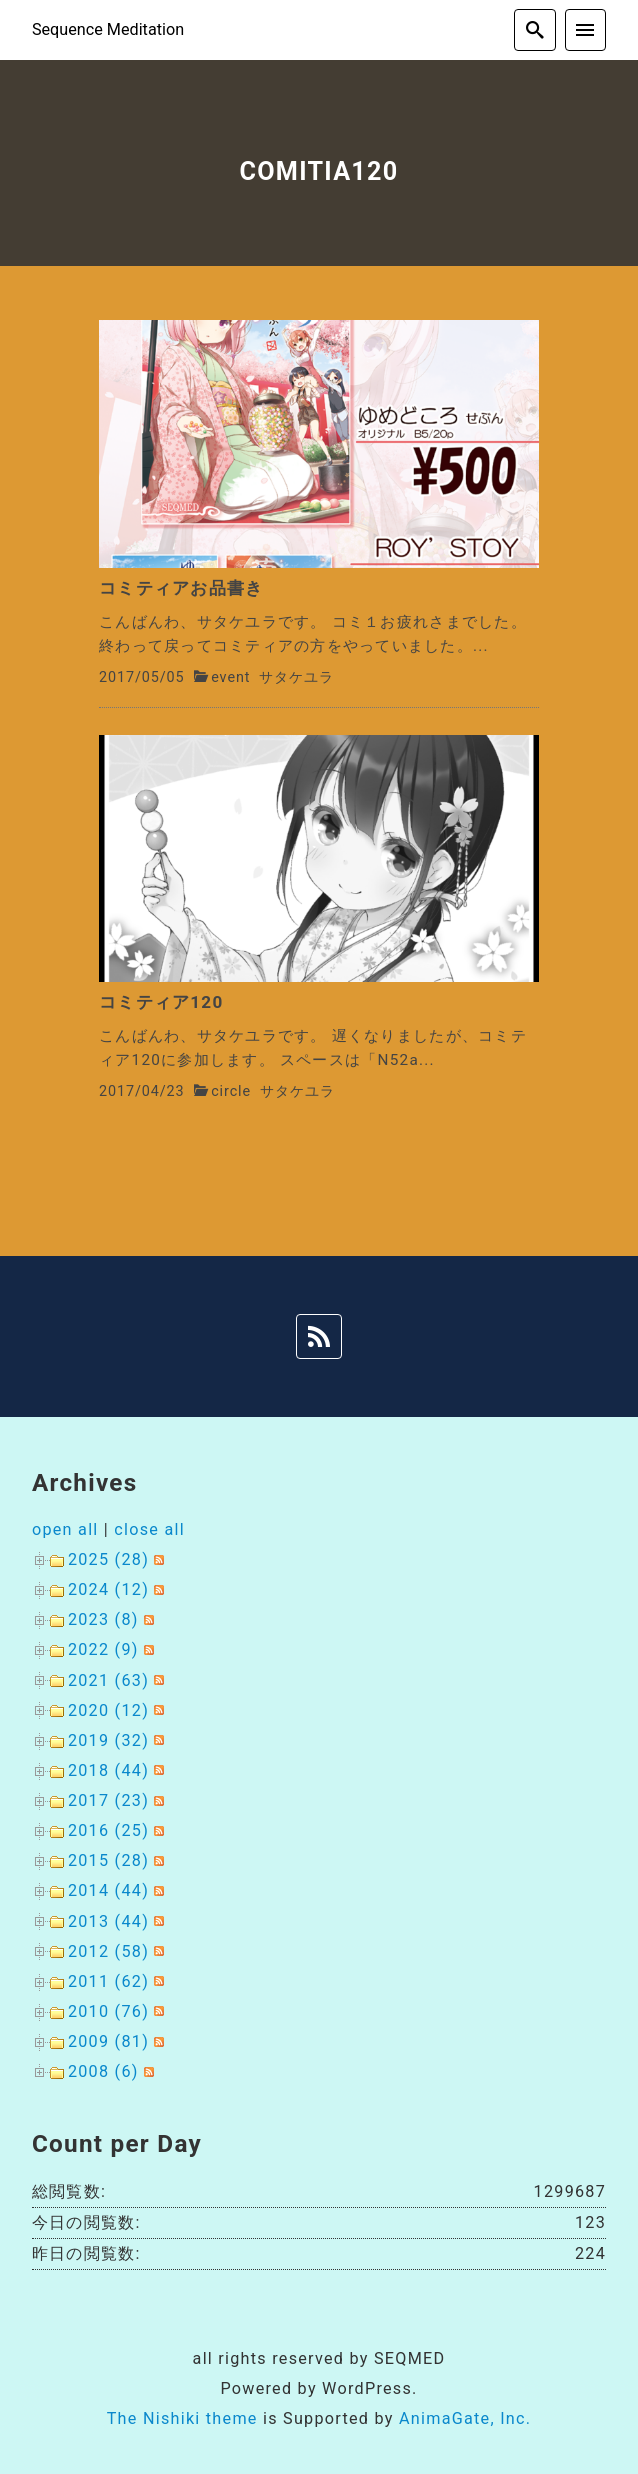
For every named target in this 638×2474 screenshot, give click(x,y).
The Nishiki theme (182, 2418)
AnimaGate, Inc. (465, 2418)
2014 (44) (108, 1890)
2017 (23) (108, 1800)
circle (231, 1091)
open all (65, 1529)
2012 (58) (108, 1951)
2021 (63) (108, 1680)
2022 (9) (103, 1649)
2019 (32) (108, 1740)
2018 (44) (108, 1770)
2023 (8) (103, 1619)
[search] (535, 30)
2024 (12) (108, 1589)
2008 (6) (103, 2071)
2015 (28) (108, 1860)
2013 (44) (108, 1921)
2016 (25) (108, 1830)
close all (149, 1529)
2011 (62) (108, 1981)
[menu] (586, 30)
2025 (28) (108, 1559)
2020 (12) (108, 1710)
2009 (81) (108, 2041)
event (230, 677)
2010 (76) (108, 2011)
